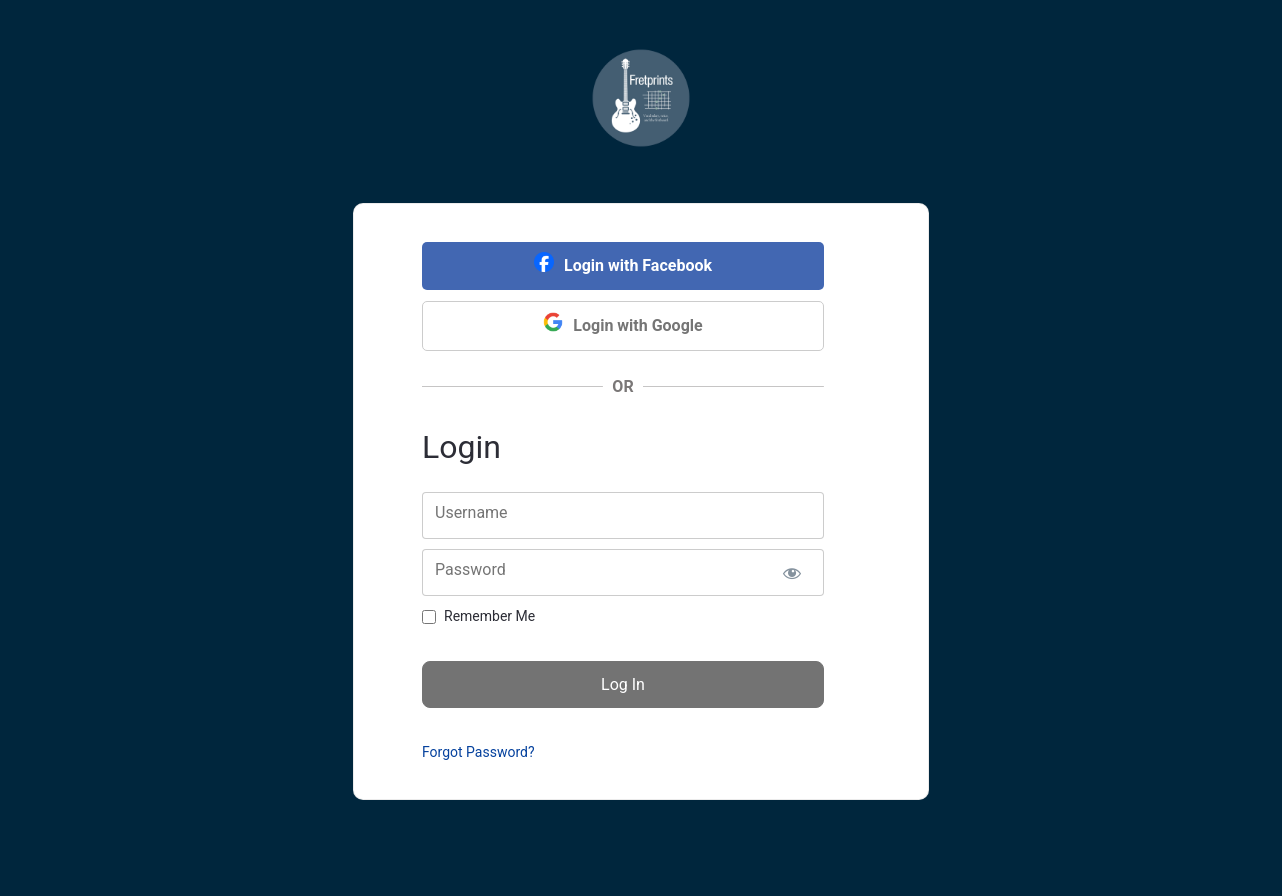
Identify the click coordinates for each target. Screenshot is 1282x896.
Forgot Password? (478, 752)
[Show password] (791, 572)
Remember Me (489, 616)
